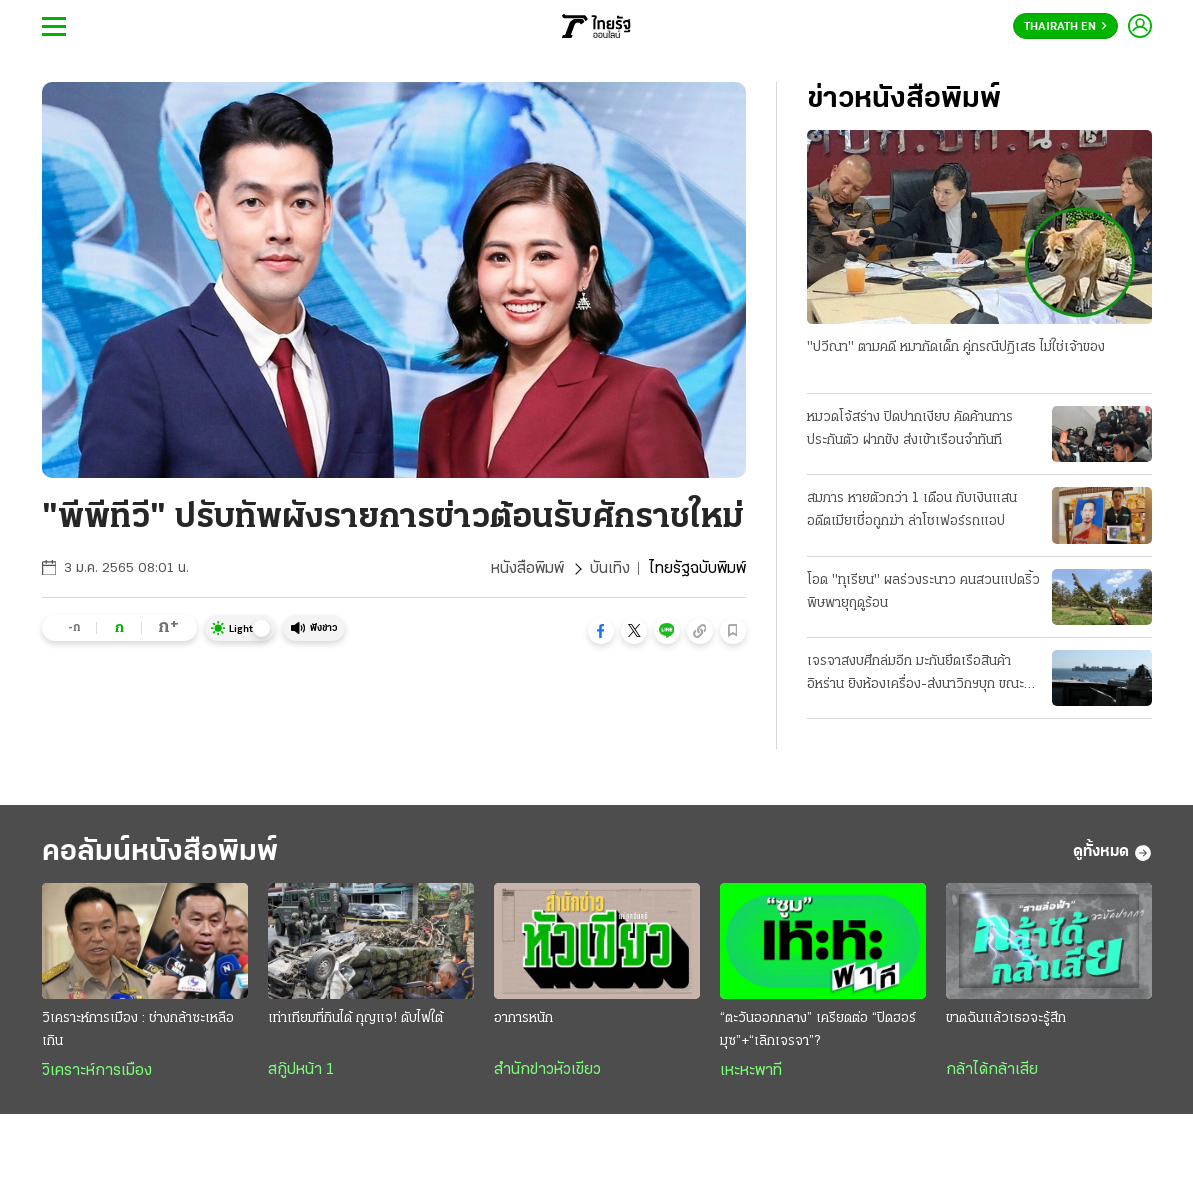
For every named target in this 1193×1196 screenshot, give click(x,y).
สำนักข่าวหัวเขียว (547, 1070)
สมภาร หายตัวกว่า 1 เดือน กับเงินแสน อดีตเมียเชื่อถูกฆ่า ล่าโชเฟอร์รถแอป (912, 510)
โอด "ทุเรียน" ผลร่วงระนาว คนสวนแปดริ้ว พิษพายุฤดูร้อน (923, 592)
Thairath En (1065, 27)
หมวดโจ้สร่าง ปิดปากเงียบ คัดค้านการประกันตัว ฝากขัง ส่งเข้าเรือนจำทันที (910, 429)
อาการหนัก (523, 1018)
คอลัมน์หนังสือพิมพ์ (160, 852)
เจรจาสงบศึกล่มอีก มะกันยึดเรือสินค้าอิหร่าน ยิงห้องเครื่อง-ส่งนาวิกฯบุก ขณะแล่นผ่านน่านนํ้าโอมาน (915, 675)
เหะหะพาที (751, 1071)
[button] (601, 631)
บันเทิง (610, 569)
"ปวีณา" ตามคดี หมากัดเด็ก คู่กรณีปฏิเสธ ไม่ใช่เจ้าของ (956, 347)
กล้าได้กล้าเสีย (992, 1070)
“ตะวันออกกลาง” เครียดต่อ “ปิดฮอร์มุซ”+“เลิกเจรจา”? (818, 1030)
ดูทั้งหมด (1112, 853)
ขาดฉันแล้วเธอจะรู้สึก (1006, 1018)
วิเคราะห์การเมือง (97, 1071)
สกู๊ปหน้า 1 (301, 1070)
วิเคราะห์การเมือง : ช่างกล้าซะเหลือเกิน (138, 1030)
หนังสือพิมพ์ (527, 569)
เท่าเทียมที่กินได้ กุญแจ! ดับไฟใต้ (355, 1018)
